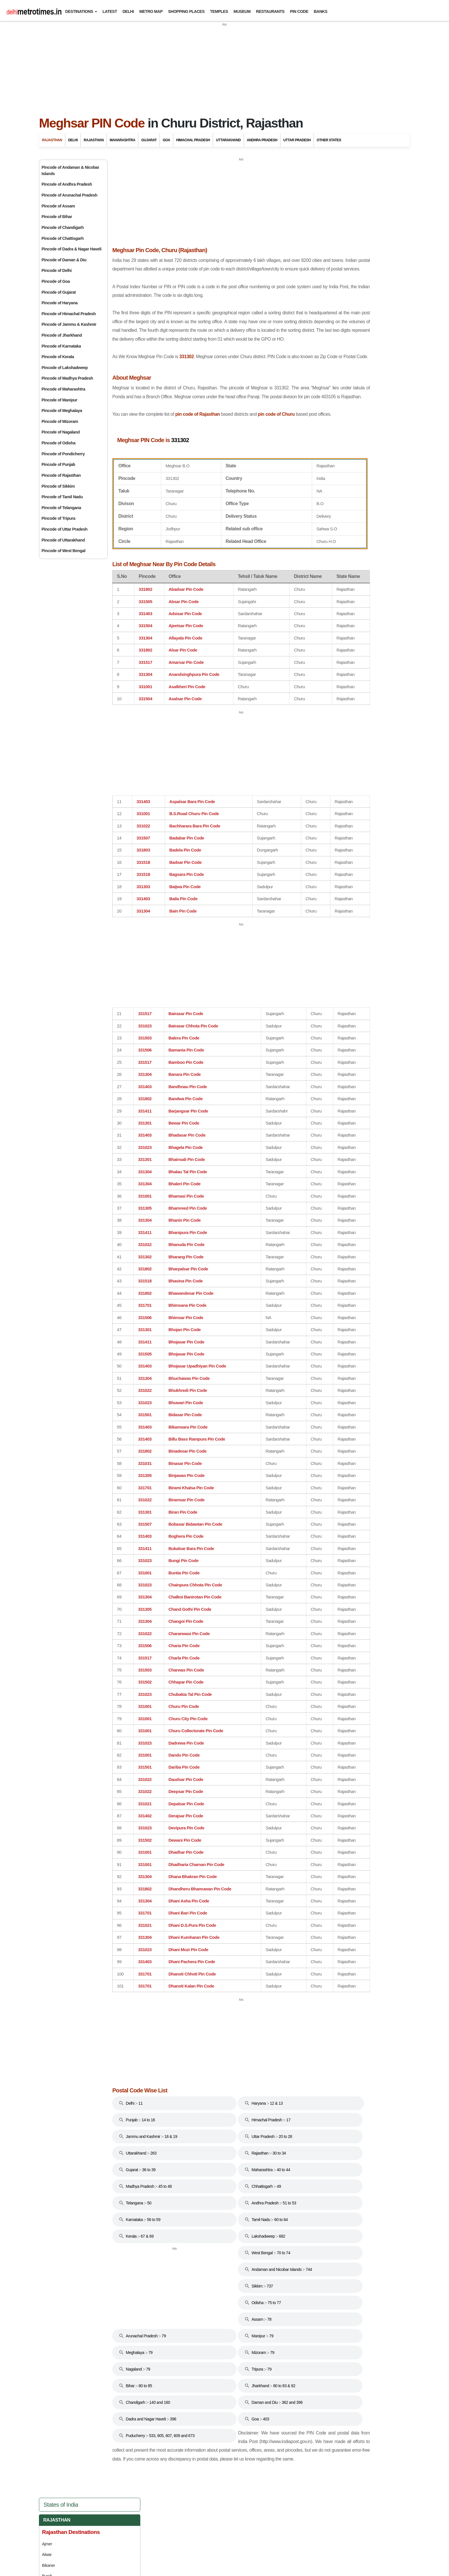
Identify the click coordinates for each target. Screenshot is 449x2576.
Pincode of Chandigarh (63, 227)
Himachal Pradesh (193, 140)
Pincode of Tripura (58, 518)
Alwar (316, 216)
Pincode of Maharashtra (63, 389)
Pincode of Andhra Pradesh (67, 184)
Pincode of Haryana (60, 303)
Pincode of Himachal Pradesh (69, 313)
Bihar (320, 483)
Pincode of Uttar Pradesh (64, 529)
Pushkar (319, 356)
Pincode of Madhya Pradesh (67, 378)
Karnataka (326, 584)
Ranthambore (323, 378)
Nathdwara (321, 346)
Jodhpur (319, 281)
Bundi (316, 238)
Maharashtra (122, 140)
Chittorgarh (321, 248)
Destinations (79, 11)
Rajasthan (52, 140)
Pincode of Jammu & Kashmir (69, 324)
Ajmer (317, 205)
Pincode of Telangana (61, 507)
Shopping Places (186, 11)
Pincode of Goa (56, 281)
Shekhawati (322, 389)
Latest (110, 11)
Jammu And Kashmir (337, 558)
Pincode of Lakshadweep (65, 367)
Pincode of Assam (58, 206)
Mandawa (320, 313)
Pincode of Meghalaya (62, 410)
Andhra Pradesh (262, 140)
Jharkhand (327, 571)
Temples (219, 11)
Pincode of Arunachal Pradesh (69, 195)
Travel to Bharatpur (328, 425)
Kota (316, 292)
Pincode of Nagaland (61, 432)
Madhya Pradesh (333, 609)
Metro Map (151, 11)
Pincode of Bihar (57, 216)
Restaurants (270, 11)
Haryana (323, 533)
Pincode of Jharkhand (62, 335)
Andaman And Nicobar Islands (350, 458)
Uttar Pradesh (297, 140)
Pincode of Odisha (58, 443)
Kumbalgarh (322, 303)
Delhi (128, 11)
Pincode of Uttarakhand (63, 540)
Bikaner (318, 227)
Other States (329, 140)
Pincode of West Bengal (63, 550)
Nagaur (318, 335)
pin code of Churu (286, 452)
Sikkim (320, 659)
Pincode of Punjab (58, 464)
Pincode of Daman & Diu (64, 260)
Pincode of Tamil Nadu (62, 497)
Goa (166, 140)
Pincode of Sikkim (58, 486)
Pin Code (299, 11)
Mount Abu (321, 324)
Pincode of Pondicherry (63, 454)
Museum (241, 11)
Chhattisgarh (330, 495)
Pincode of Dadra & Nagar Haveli (71, 249)
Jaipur (317, 259)
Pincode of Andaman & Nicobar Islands (70, 170)
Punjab (322, 647)
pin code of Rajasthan (203, 452)
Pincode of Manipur (59, 400)
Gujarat (149, 140)
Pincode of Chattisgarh (63, 238)
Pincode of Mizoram (60, 421)
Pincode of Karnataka (61, 346)
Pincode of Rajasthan (61, 475)
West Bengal (329, 710)
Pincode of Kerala (58, 356)
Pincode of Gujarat (59, 292)
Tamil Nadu (326, 672)
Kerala (322, 596)
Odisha (321, 634)
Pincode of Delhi (57, 270)
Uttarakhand (228, 140)
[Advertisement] (224, 67)
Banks (320, 11)
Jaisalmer (320, 270)
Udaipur (318, 399)
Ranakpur (320, 367)
